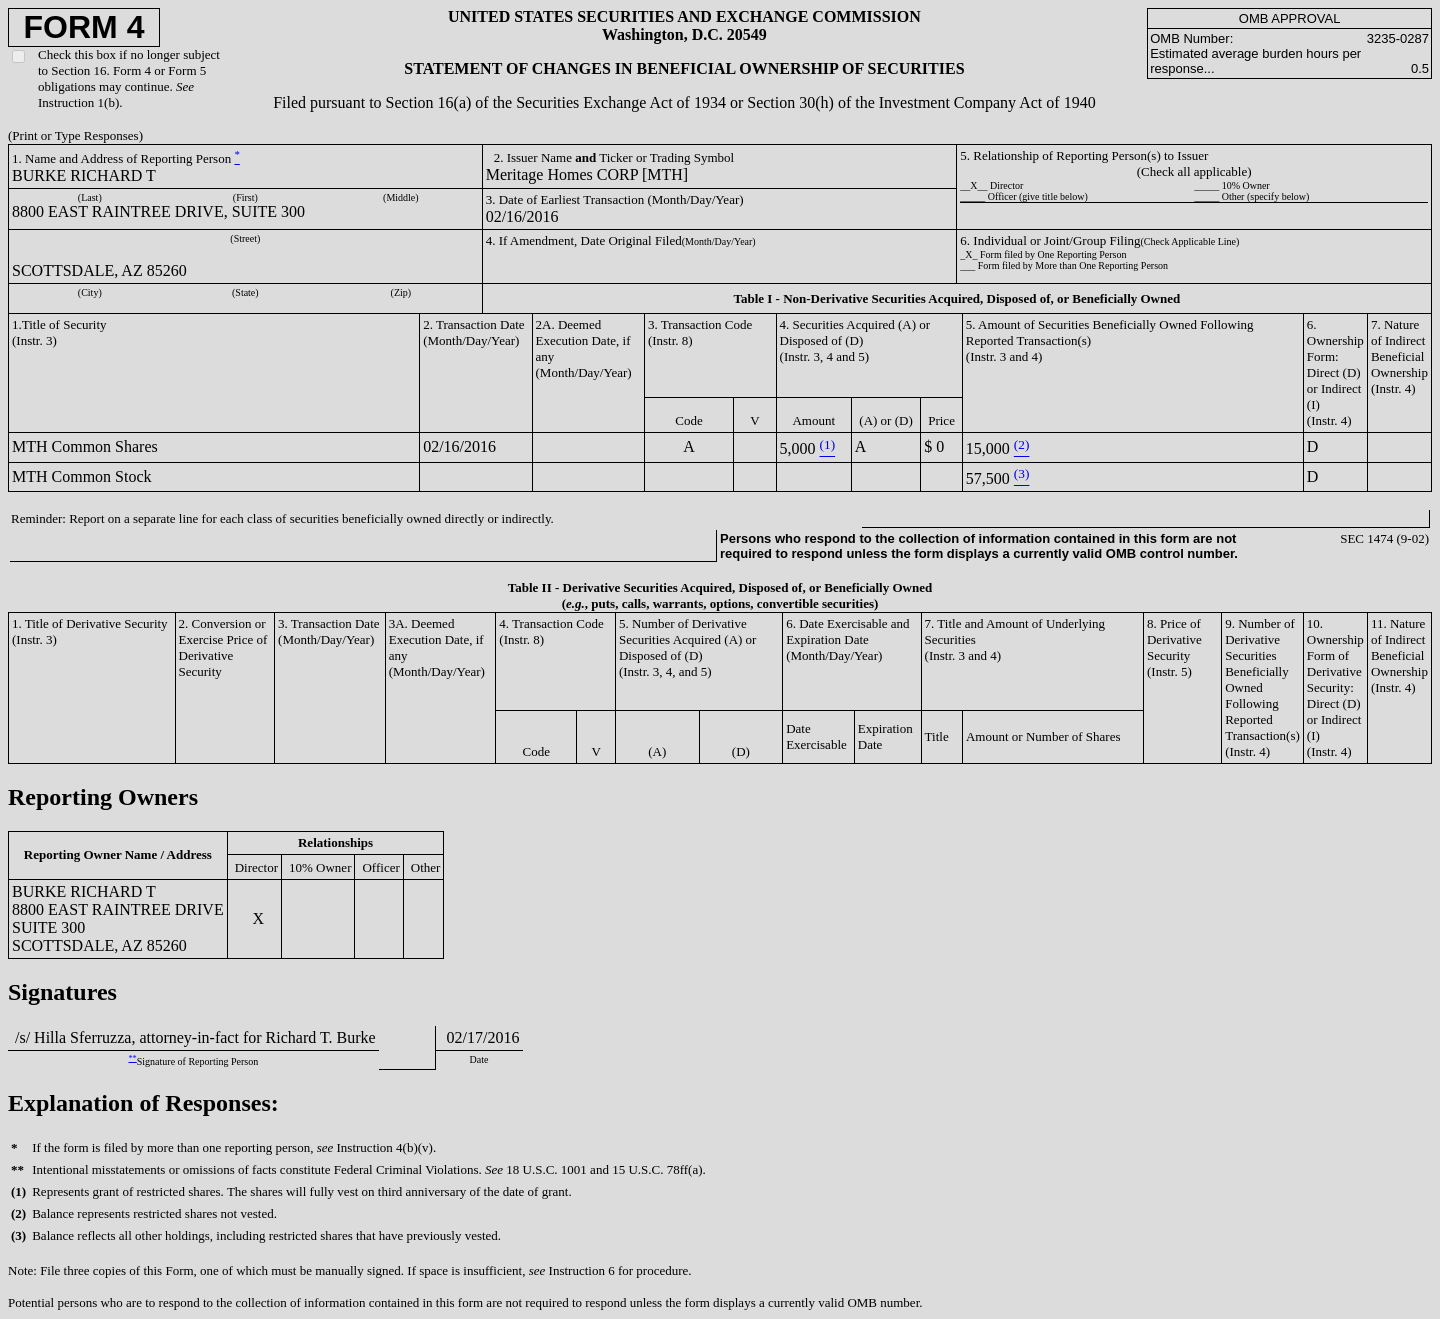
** (132, 1058)
